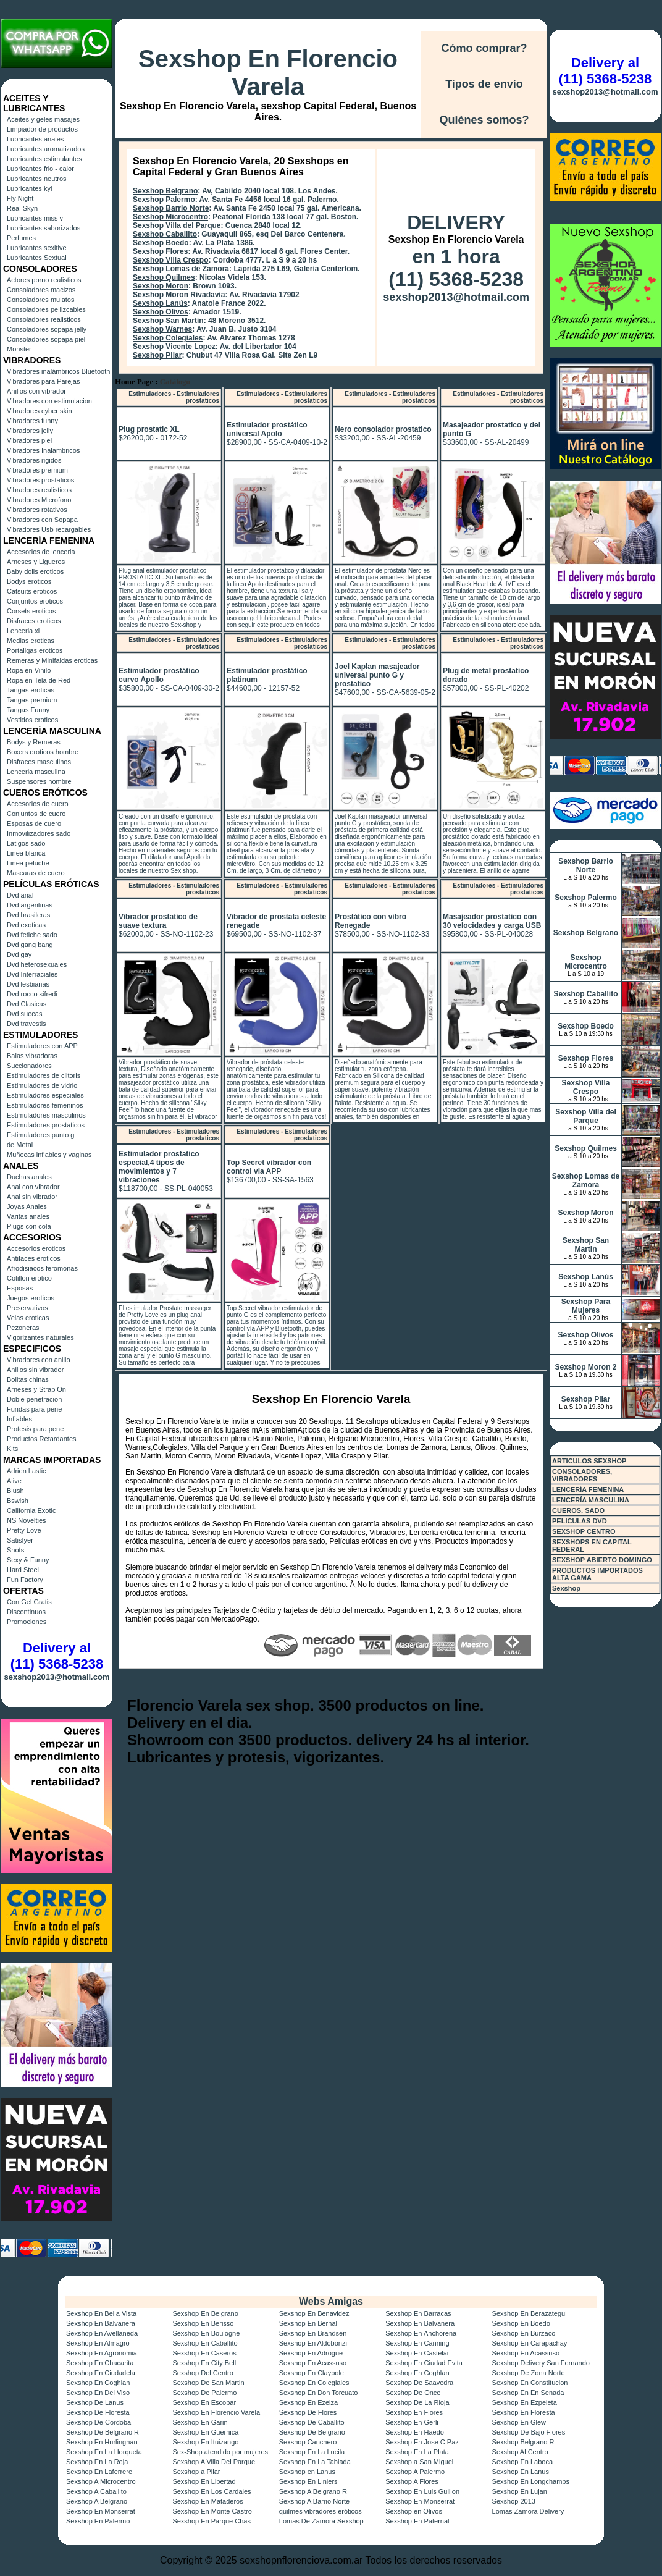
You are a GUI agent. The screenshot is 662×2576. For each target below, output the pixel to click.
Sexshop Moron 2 (585, 1367)
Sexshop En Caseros (204, 2353)
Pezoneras (23, 1327)
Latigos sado (26, 843)
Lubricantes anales (35, 139)
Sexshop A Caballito (96, 2491)
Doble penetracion (34, 1399)
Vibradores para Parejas (43, 381)
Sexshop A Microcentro (101, 2481)
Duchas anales (29, 1177)
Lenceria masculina (36, 771)
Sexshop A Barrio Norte (314, 2501)
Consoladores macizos (41, 289)
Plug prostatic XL (149, 429)
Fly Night (20, 198)
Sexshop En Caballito (204, 2343)
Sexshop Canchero (308, 2442)
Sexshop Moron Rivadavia (179, 294)
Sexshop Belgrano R (523, 2442)
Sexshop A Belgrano (96, 2501)
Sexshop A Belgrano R (313, 2491)
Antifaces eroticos (34, 1258)
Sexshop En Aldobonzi (313, 2343)
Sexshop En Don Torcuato (318, 2392)
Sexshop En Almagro (98, 2343)
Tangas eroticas (30, 690)
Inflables (19, 1419)
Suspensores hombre (39, 781)
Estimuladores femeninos (45, 1105)
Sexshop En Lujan (519, 2491)
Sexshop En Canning (417, 2343)
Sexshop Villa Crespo (171, 260)
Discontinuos (26, 1611)
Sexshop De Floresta (98, 2412)
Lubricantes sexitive (37, 247)
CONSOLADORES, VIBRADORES (582, 1475)
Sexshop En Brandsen (312, 2333)
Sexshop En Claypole (311, 2372)
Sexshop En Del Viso (98, 2392)
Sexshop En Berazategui (529, 2313)
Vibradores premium (37, 470)
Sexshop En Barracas (418, 2313)
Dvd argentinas (29, 905)
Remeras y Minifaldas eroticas (52, 660)
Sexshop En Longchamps (530, 2481)
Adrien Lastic (26, 1471)
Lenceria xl (23, 630)
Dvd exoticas (26, 924)
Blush (15, 1490)
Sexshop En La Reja (97, 2461)
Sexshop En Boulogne (206, 2333)
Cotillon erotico (29, 1278)
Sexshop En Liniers (308, 2481)
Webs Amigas (331, 2301)
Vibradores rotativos (37, 509)
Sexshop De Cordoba (98, 2422)
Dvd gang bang (30, 944)
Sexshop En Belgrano (205, 2313)
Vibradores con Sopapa (42, 519)
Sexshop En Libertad (203, 2481)
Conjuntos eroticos (35, 601)
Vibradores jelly (30, 430)
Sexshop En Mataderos (207, 2501)
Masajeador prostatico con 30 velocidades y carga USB (492, 921)
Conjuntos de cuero (36, 813)
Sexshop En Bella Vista (101, 2313)
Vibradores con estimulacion (49, 401)
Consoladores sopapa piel (46, 339)
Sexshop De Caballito (312, 2422)
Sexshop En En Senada (528, 2392)
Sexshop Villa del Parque (177, 225)
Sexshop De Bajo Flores (529, 2432)
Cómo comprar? (484, 48)
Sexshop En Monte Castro (211, 2511)
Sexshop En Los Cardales (211, 2491)
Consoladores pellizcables (46, 309)
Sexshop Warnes (162, 329)
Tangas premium (32, 700)
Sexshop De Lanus (95, 2402)
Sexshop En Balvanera (100, 2323)
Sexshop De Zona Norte (528, 2372)
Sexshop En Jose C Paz (422, 2442)
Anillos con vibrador (36, 391)
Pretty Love (24, 1530)
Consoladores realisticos (44, 319)
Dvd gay (19, 954)
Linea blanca (26, 853)
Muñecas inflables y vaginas (49, 1154)
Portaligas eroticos (35, 650)
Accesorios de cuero (38, 803)
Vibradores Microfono (39, 499)
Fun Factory (25, 1579)
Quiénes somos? (484, 120)
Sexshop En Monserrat (420, 2501)
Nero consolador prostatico (383, 429)
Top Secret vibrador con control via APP (269, 1167)
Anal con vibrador (33, 1186)
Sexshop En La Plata (417, 2452)
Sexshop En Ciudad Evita (424, 2363)
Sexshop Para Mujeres (585, 1306)
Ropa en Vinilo (29, 670)
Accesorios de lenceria (41, 551)
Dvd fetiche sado (32, 934)
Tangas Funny (28, 709)
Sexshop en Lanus (307, 2471)
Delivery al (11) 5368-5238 (56, 1656)
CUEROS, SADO (578, 1510)
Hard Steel (23, 1569)
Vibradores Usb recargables (49, 529)
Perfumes (21, 238)
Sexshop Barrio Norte (171, 208)
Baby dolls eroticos (35, 571)
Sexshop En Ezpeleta (524, 2402)
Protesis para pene (35, 1429)
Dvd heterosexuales (37, 964)
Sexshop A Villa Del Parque (213, 2461)
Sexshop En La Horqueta (104, 2452)
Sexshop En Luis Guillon (422, 2491)
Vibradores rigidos (34, 460)
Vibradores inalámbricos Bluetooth (58, 371)
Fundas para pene (34, 1409)
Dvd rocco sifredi (32, 994)
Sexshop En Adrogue (311, 2353)
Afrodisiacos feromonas (42, 1268)
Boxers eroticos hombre (42, 752)
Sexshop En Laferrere (99, 2471)
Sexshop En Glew (519, 2422)
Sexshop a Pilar (196, 2471)
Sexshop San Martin (168, 320)
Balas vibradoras (32, 1055)
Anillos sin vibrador (35, 1369)
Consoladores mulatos (40, 299)
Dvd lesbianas (28, 984)
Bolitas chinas (28, 1379)
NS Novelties (26, 1520)
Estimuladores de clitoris (43, 1075)
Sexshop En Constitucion (530, 2382)
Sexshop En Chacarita (99, 2363)
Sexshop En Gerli (411, 2422)
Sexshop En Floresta (523, 2412)
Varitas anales (28, 1216)
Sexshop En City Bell (204, 2363)
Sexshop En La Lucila (312, 2452)
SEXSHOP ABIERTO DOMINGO (602, 1560)
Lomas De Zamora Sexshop (321, 2521)
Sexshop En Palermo (98, 2521)
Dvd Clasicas (26, 1004)
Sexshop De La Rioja (417, 2402)
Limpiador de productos (42, 129)
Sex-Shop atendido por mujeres (220, 2452)
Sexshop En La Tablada (315, 2461)
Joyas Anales (27, 1206)
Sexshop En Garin (199, 2422)
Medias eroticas (30, 640)
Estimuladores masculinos (46, 1115)
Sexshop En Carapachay (530, 2343)
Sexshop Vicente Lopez (174, 346)
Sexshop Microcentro (170, 217)
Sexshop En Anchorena (420, 2333)
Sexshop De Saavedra (419, 2382)
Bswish (17, 1500)
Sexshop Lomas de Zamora (181, 268)
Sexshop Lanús (160, 303)
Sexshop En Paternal (417, 2521)
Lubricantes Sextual (37, 257)
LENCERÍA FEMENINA (588, 1489)
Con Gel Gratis (29, 1602)
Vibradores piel (29, 440)
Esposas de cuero (34, 823)
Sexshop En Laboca (522, 2461)
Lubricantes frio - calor (40, 168)
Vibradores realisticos (39, 490)
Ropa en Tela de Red (38, 680)
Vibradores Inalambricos (43, 450)
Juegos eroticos (30, 1298)
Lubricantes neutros (37, 178)
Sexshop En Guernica (205, 2432)
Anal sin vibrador (32, 1196)
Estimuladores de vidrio (42, 1085)
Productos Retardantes (42, 1438)
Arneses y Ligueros (36, 561)
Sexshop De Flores (308, 2412)
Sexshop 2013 (513, 2501)
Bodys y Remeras (34, 742)
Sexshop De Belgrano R (102, 2432)
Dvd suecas (24, 1013)
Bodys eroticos (29, 581)
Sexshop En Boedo (521, 2323)
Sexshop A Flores (411, 2481)
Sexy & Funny (28, 1560)
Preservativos (27, 1307)
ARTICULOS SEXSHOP (589, 1461)
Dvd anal (20, 895)
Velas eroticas (28, 1317)
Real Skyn (22, 208)
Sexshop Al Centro (520, 2452)
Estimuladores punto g (40, 1135)
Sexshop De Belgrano (312, 2432)
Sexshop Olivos (160, 312)
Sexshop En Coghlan (417, 2372)
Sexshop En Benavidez (314, 2313)
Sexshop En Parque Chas (211, 2521)
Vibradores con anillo (38, 1359)
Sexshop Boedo (161, 242)
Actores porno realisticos (44, 280)
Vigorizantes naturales (40, 1337)
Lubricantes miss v (35, 218)
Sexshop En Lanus (520, 2471)
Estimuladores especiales (45, 1095)
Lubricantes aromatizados (46, 149)
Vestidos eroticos (32, 719)
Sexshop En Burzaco (524, 2333)
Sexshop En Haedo (414, 2432)
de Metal (20, 1144)
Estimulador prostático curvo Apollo (159, 675)
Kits (12, 1448)
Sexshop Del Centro (202, 2372)
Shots (15, 1550)
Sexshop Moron (160, 286)
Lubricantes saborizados (43, 228)
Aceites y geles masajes (43, 119)
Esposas (20, 1288)
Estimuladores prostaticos (46, 1125)
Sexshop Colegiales (168, 338)
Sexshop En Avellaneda (102, 2333)
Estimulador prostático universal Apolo (267, 429)
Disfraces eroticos (34, 621)
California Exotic (31, 1510)
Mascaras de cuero (36, 873)
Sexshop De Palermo (204, 2392)
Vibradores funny (32, 420)
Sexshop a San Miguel (419, 2461)
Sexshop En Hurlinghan (102, 2442)
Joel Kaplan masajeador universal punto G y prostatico (377, 675)
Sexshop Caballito (165, 234)
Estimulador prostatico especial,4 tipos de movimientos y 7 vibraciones (159, 1167)
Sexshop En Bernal (308, 2323)
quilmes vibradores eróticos (320, 2511)
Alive (14, 1480)
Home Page (134, 381)
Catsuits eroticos (32, 591)
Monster (19, 349)
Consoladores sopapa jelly (46, 329)
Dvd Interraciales (32, 974)
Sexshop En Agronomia (101, 2353)
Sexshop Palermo (164, 199)
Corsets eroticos (31, 611)
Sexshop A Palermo (415, 2471)
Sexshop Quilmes (164, 277)
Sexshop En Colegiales (314, 2382)
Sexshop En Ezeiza (308, 2402)
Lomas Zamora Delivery (528, 2511)
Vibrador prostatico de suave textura (158, 921)
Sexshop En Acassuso (525, 2353)
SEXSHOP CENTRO (584, 1531)
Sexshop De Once (412, 2392)
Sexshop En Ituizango (205, 2442)
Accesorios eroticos (36, 1248)
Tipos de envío (484, 84)
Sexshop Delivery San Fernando (541, 2363)
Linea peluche (28, 863)
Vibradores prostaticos (40, 480)
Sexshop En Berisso (202, 2323)
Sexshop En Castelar (417, 2353)
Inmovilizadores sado (38, 833)
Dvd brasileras (28, 915)
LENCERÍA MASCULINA (590, 1500)
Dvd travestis (26, 1023)
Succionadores (29, 1065)
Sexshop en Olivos (413, 2511)
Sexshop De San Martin (208, 2382)
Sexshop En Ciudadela (100, 2372)
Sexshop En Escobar (204, 2402)
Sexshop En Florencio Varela (268, 72)
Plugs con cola (29, 1226)
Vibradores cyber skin (39, 411)
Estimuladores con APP (42, 1046)
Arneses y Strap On (36, 1389)
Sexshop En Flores (414, 2412)
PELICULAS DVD (579, 1521)
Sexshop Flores (160, 251)
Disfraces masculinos (39, 761)
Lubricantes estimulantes (44, 158)
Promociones (26, 1621)
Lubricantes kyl (29, 188)
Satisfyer (20, 1540)
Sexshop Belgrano (165, 191)
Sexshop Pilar (157, 355)
